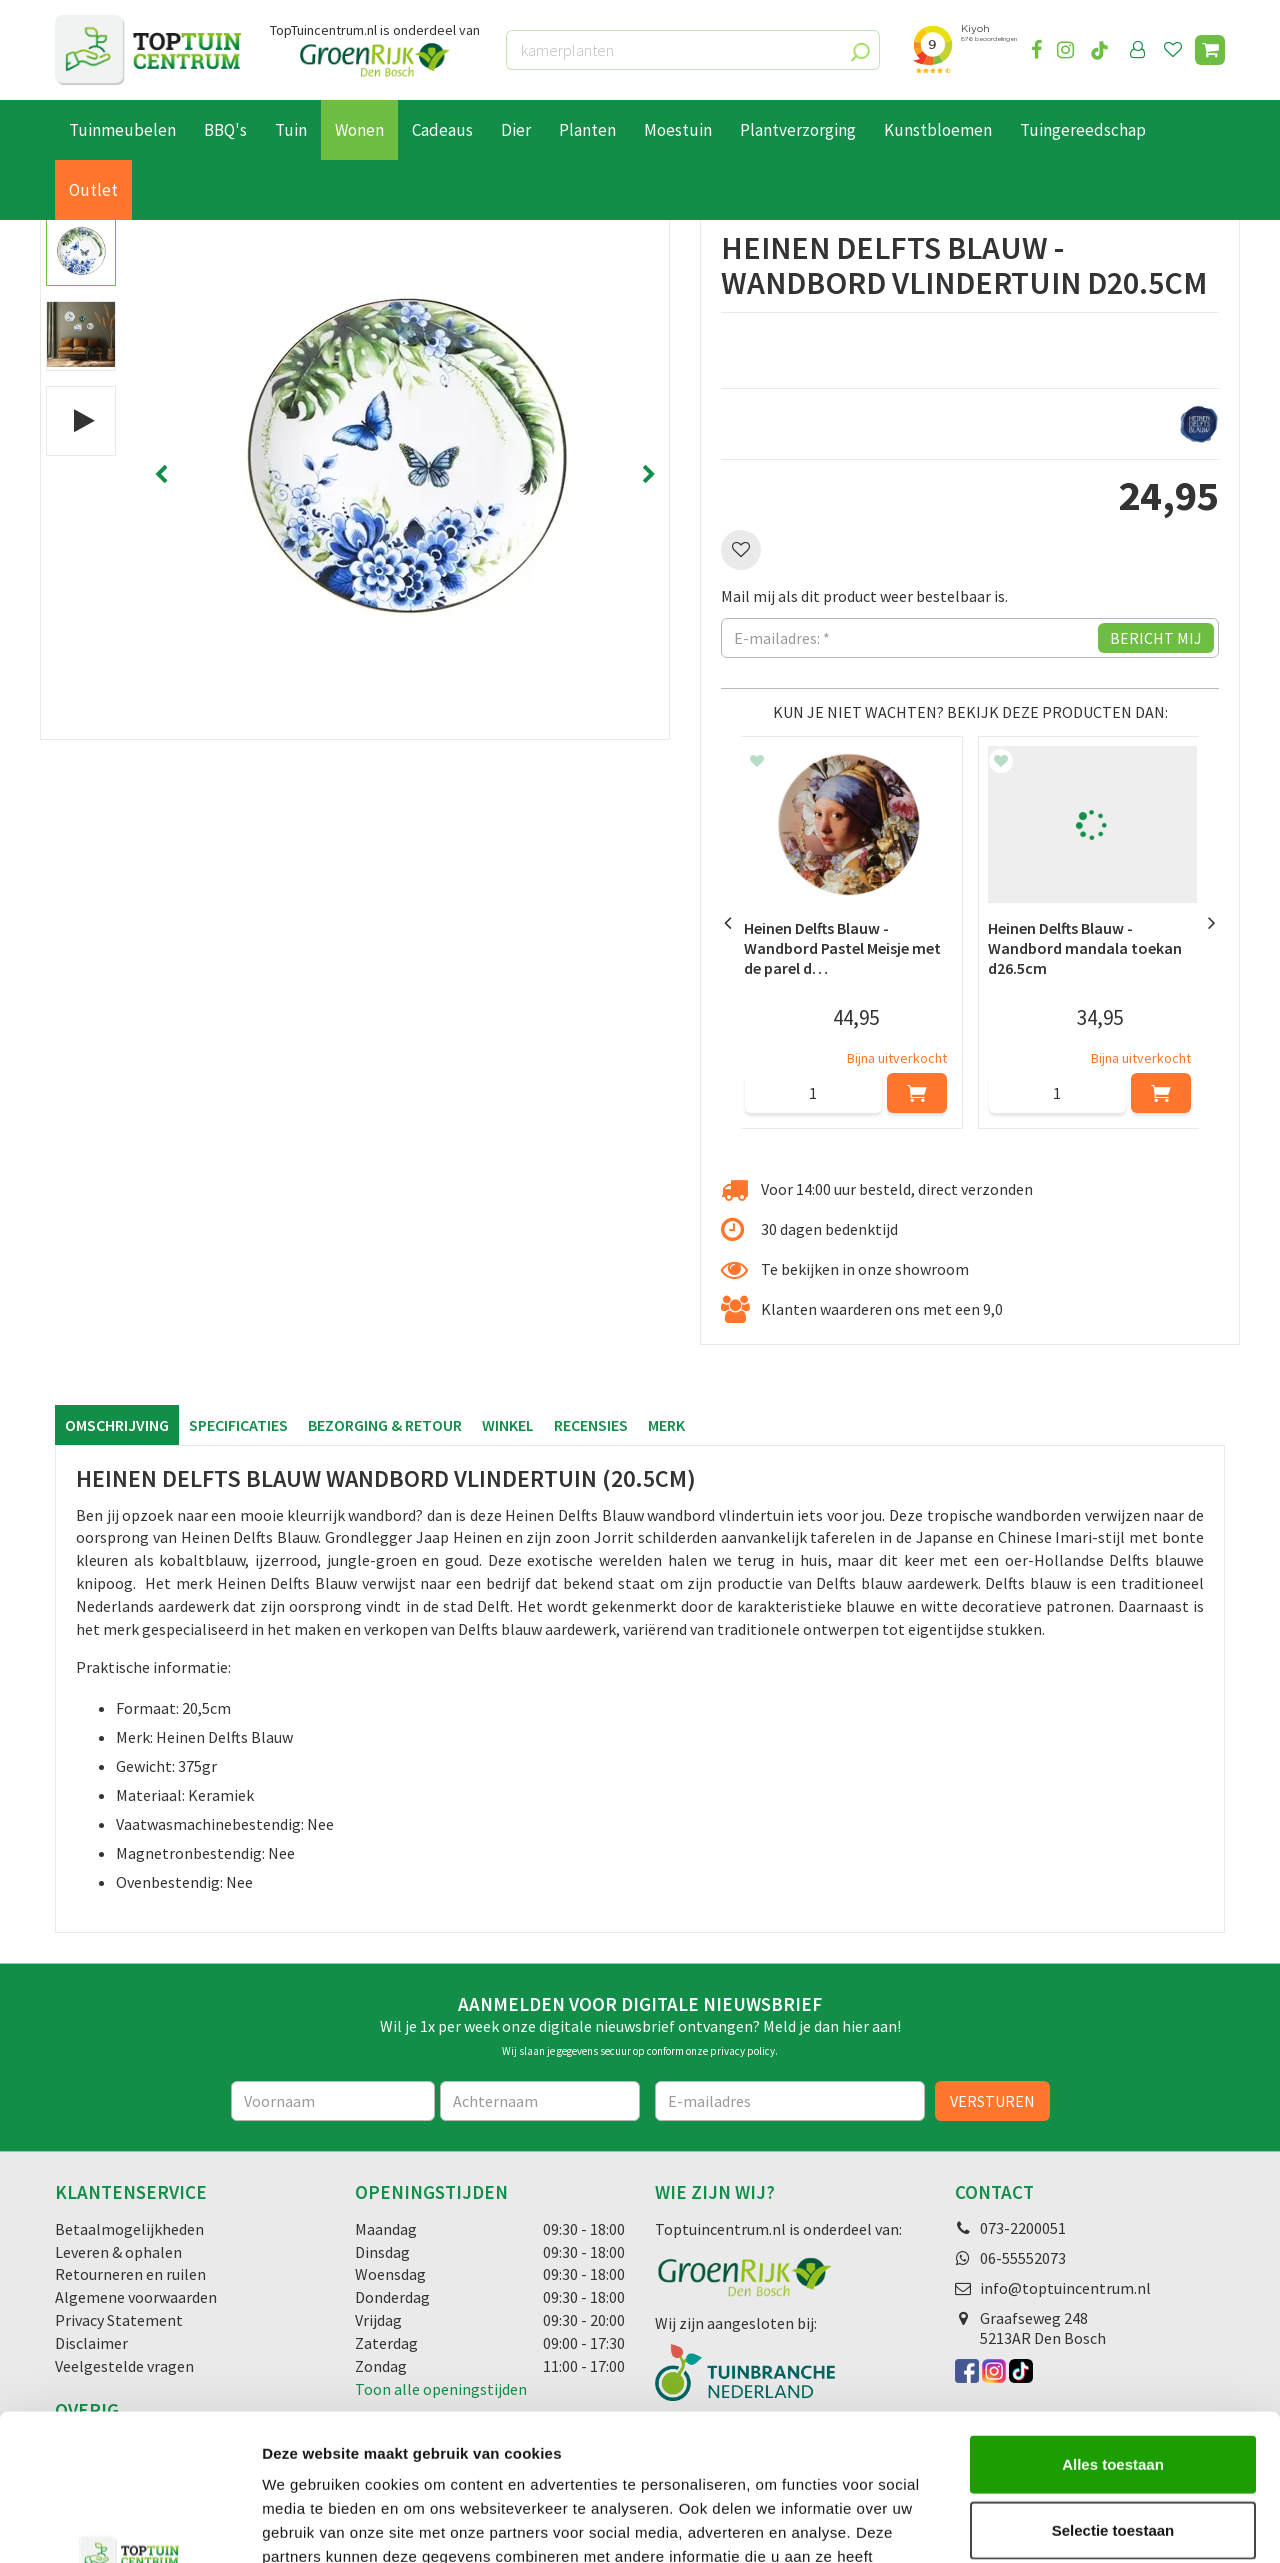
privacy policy (742, 2051)
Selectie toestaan (1113, 2392)
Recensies (591, 1425)
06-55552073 (1023, 2258)
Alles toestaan (1113, 2326)
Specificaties (238, 1425)
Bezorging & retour (385, 1425)
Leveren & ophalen (118, 2252)
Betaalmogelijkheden (129, 2229)
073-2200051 (1023, 2228)
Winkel (508, 1425)
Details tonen (1080, 2523)
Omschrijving (117, 1425)
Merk (666, 1425)
